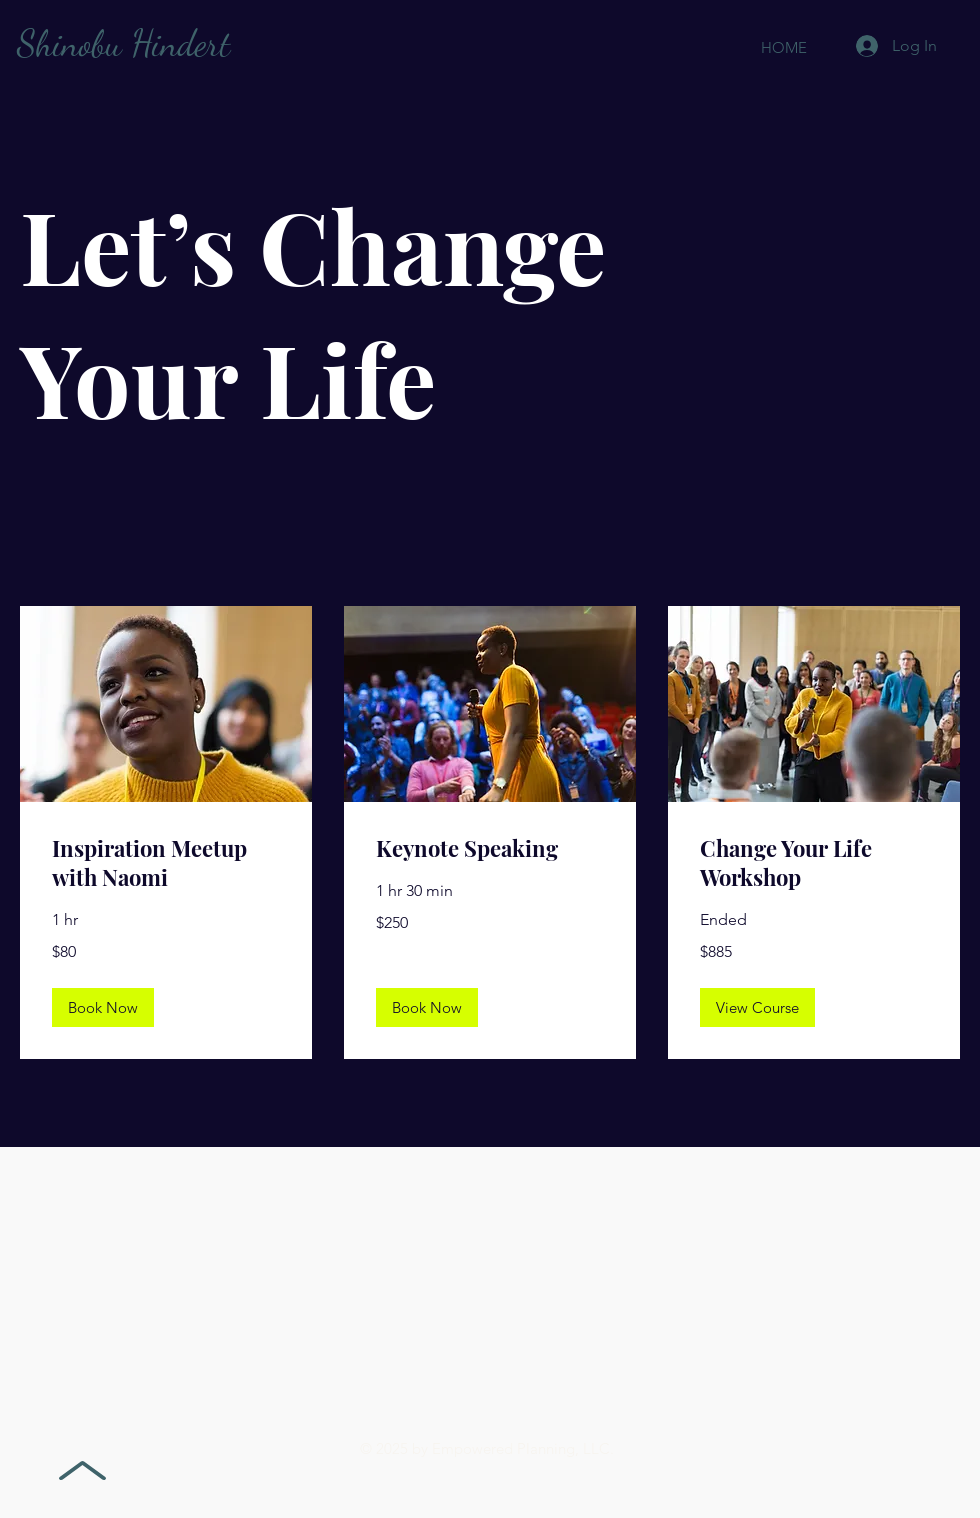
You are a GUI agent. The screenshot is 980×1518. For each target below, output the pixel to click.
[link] (166, 863)
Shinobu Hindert (123, 43)
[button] (103, 1007)
